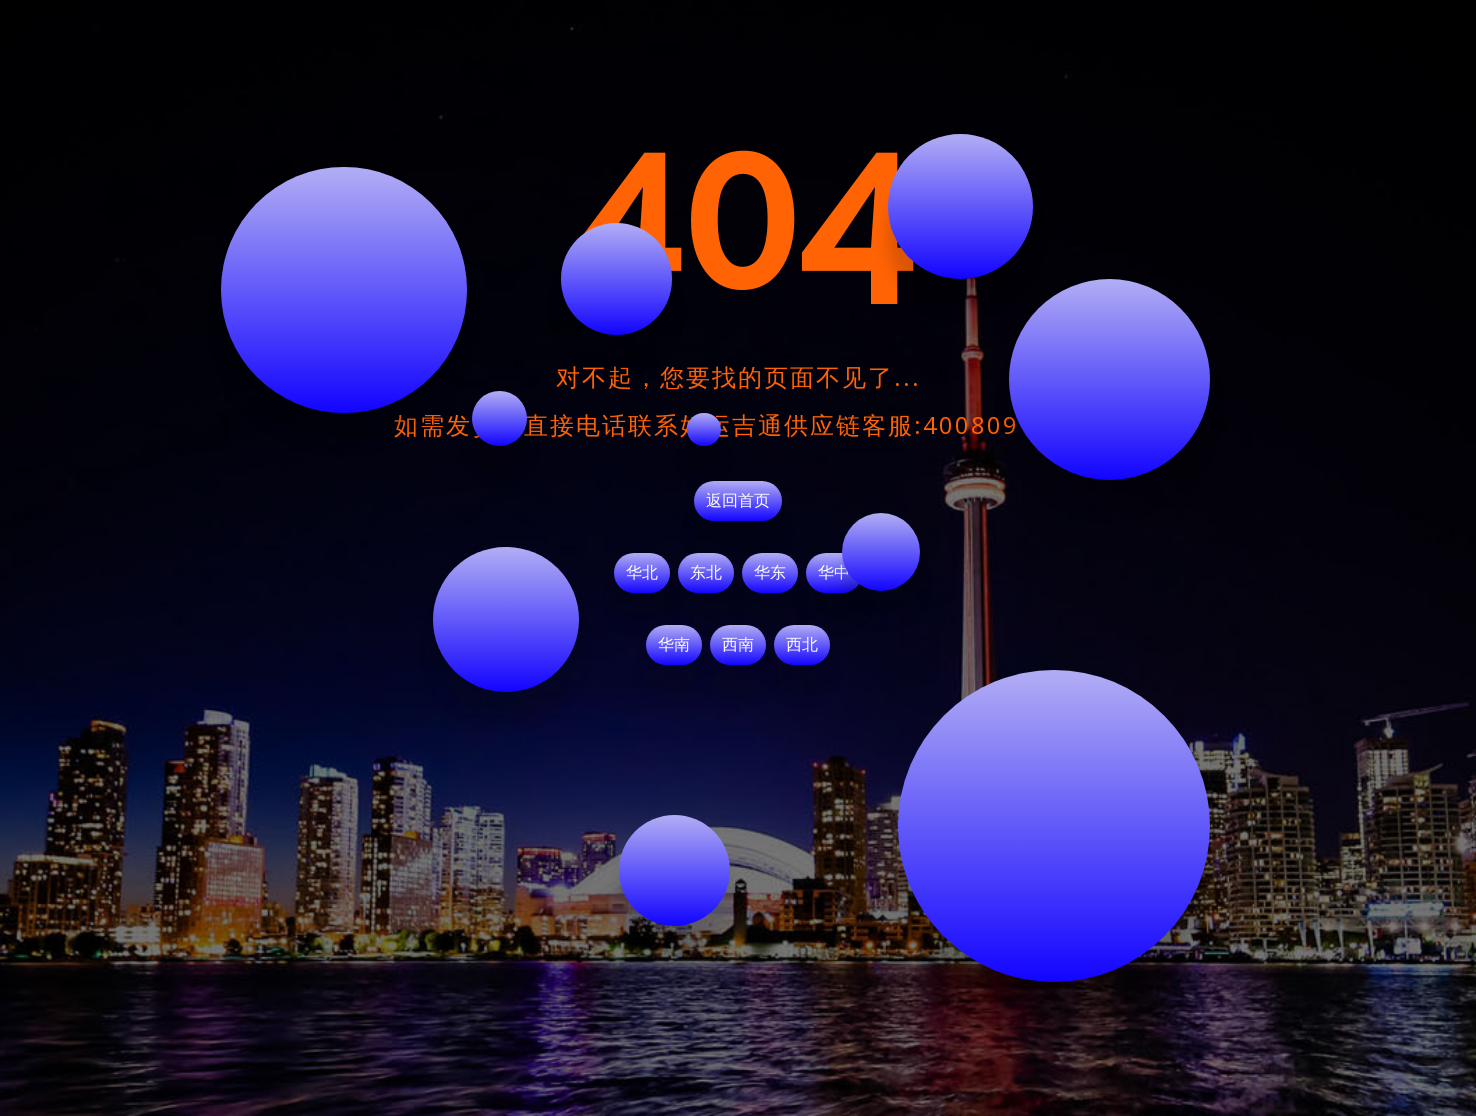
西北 (802, 645)
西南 (738, 645)
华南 (674, 645)
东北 (706, 573)
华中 (834, 573)
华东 (770, 573)
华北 (642, 573)
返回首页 (738, 501)
